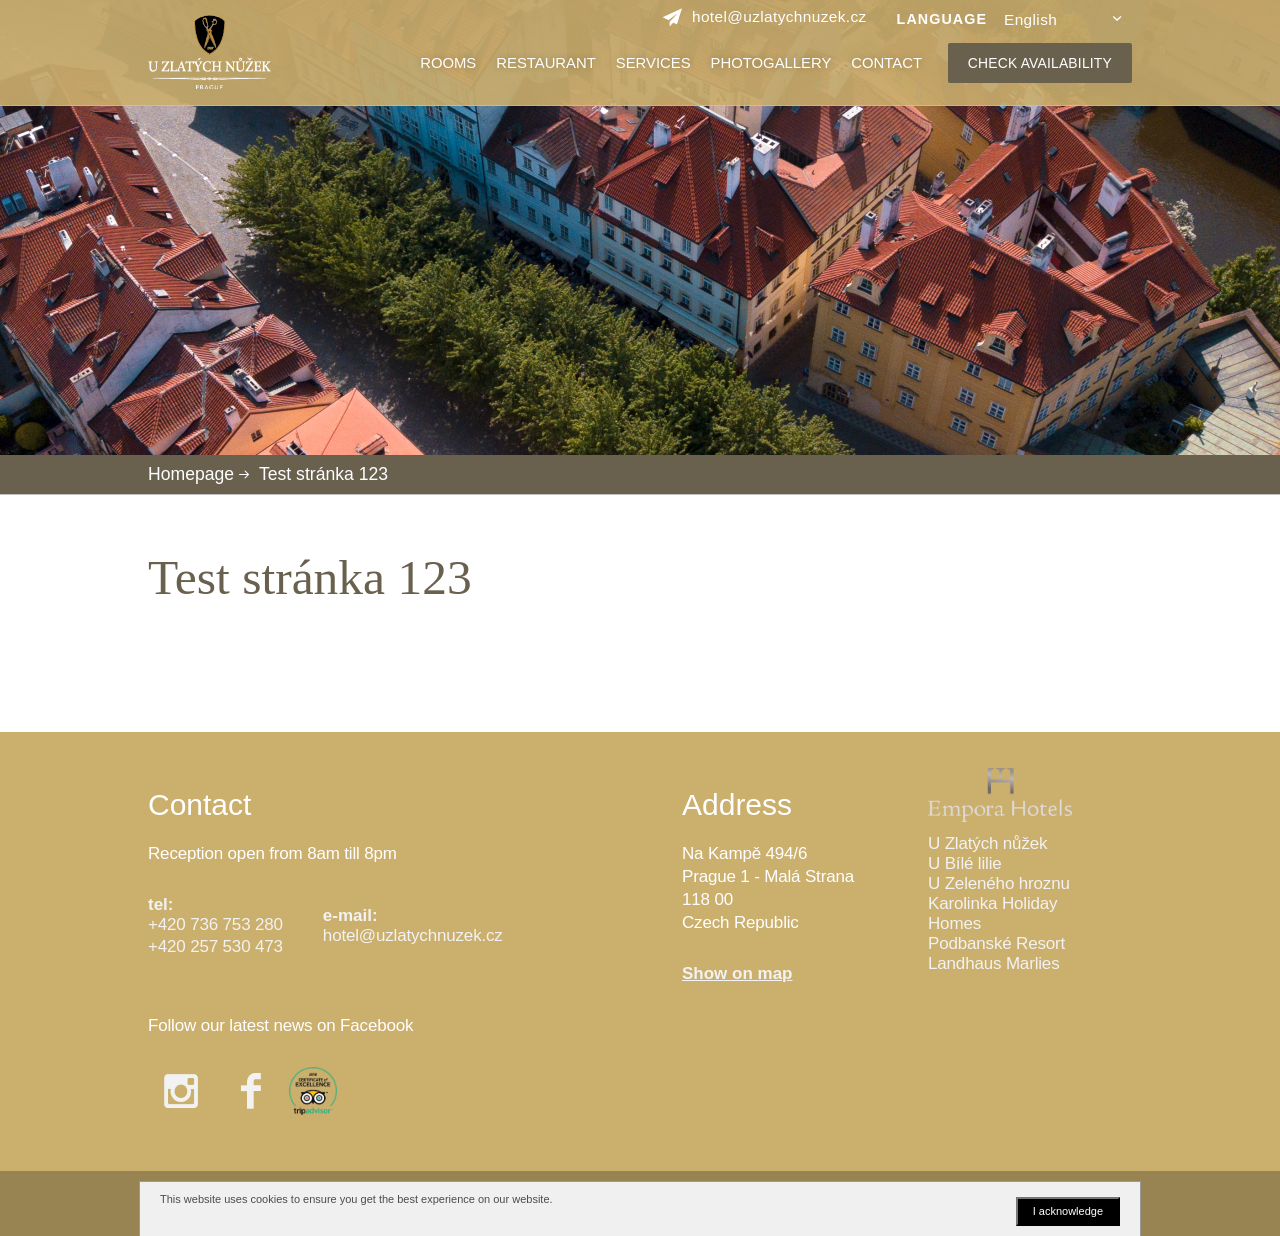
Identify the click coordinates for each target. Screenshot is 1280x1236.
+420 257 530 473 (215, 946)
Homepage (191, 474)
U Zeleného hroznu (999, 883)
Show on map (737, 973)
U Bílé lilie (965, 863)
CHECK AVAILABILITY (1040, 63)
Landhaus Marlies (993, 963)
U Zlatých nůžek (987, 843)
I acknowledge (1068, 1211)
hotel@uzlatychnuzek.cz (413, 935)
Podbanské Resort (996, 943)
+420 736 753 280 (215, 924)
